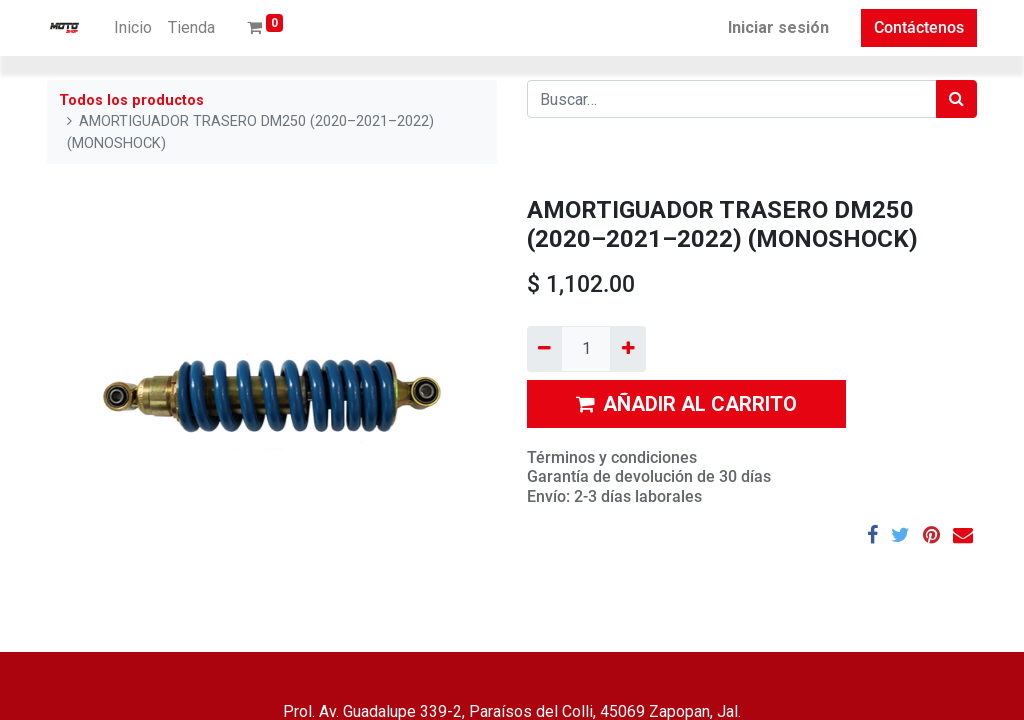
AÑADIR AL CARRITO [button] (686, 404)
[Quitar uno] (544, 349)
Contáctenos (919, 27)
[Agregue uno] (627, 349)
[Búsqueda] (956, 99)
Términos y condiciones (612, 457)
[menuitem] (133, 28)
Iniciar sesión (778, 27)
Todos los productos (131, 100)
